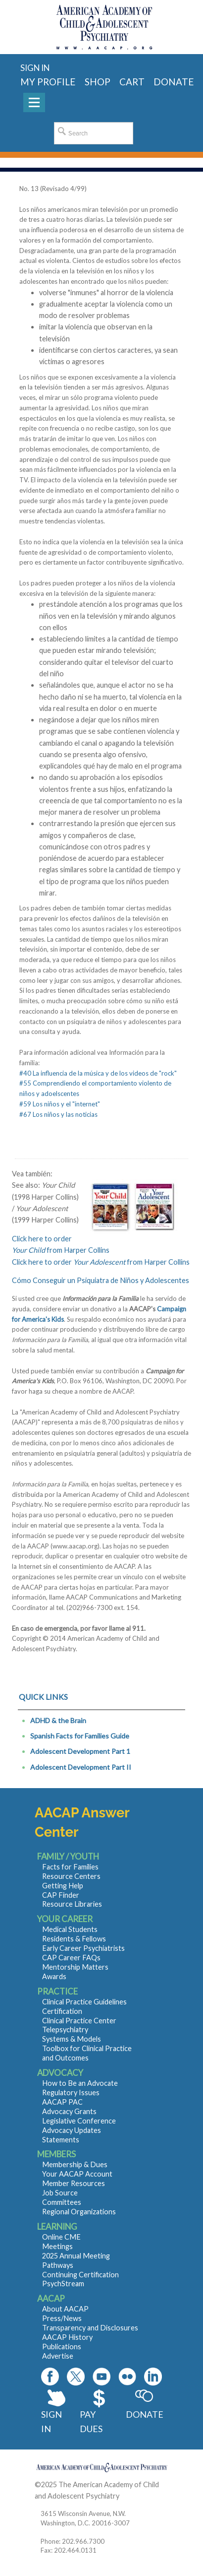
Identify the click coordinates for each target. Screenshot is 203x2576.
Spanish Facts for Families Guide (79, 1736)
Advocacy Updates (71, 2130)
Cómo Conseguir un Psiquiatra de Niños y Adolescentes (100, 1280)
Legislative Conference (79, 2121)
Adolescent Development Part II (80, 1767)
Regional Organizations (79, 2211)
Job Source (60, 2193)
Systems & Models (71, 2039)
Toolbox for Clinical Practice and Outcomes (87, 2053)
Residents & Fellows (74, 1938)
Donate (144, 2414)
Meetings (57, 2246)
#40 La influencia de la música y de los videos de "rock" (98, 1073)
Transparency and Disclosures (90, 2327)
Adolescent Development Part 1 (80, 1751)
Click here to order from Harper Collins (101, 1262)
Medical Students (70, 1929)
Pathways (57, 2265)
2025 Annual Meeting (76, 2256)
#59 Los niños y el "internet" (59, 1104)
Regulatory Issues (71, 2092)
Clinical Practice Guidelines (84, 2001)
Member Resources (73, 2183)
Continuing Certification (80, 2274)
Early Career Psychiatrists (83, 1948)
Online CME (61, 2237)
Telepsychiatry (65, 2029)
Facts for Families (70, 1867)
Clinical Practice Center (79, 2020)
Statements (60, 2139)
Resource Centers (71, 1876)
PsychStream (63, 2283)
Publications (61, 2346)
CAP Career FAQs (71, 1957)
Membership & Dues (74, 2164)
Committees (61, 2202)
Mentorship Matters (75, 1967)
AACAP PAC (62, 2102)
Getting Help (62, 1885)
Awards (54, 1976)
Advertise (57, 2356)
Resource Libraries (72, 1904)
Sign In (51, 2421)
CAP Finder (60, 1895)
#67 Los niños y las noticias (58, 1114)
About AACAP (65, 2309)
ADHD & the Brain (58, 1720)
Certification (62, 2011)
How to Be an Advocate (80, 2083)
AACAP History (67, 2337)
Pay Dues (91, 2421)
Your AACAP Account (77, 2174)
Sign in (35, 68)
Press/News (62, 2318)
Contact (134, 2496)
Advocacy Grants (69, 2111)
